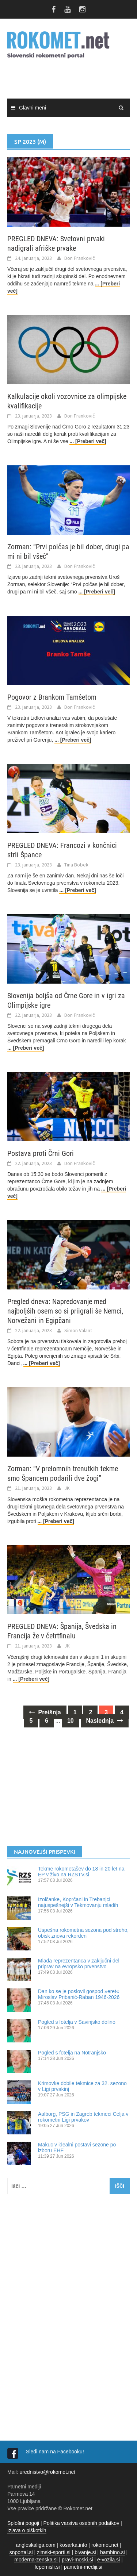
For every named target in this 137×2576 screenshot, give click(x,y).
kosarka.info (73, 2545)
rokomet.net (104, 2545)
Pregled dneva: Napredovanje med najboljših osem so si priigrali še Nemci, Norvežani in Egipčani (65, 1311)
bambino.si (112, 2552)
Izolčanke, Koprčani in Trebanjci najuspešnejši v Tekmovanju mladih (78, 1902)
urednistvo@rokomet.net (47, 2472)
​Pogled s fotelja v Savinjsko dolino (76, 2022)
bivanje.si (85, 2552)
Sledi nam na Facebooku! (55, 2451)
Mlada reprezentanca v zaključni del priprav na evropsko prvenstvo (78, 1963)
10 (70, 1721)
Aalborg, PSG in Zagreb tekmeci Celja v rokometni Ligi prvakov (83, 2117)
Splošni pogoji (23, 2523)
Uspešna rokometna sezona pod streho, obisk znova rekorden (83, 1933)
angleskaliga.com (36, 2545)
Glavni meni (32, 108)
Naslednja (104, 1721)
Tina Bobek (76, 864)
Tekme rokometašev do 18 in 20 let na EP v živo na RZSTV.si (81, 1871)
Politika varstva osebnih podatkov (81, 2523)
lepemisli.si (47, 2567)
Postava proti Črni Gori (40, 1153)
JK (67, 1488)
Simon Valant (78, 1330)
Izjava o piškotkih (26, 2530)
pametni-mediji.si (83, 2567)
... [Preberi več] (87, 441)
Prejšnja (45, 1712)
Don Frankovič (79, 258)
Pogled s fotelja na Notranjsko (72, 2053)
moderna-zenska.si (35, 2559)
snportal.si (21, 2552)
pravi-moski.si (77, 2559)
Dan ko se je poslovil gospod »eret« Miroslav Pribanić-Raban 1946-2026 (78, 1994)
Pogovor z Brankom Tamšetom (51, 697)
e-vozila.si (108, 2559)
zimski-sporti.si (54, 2552)
